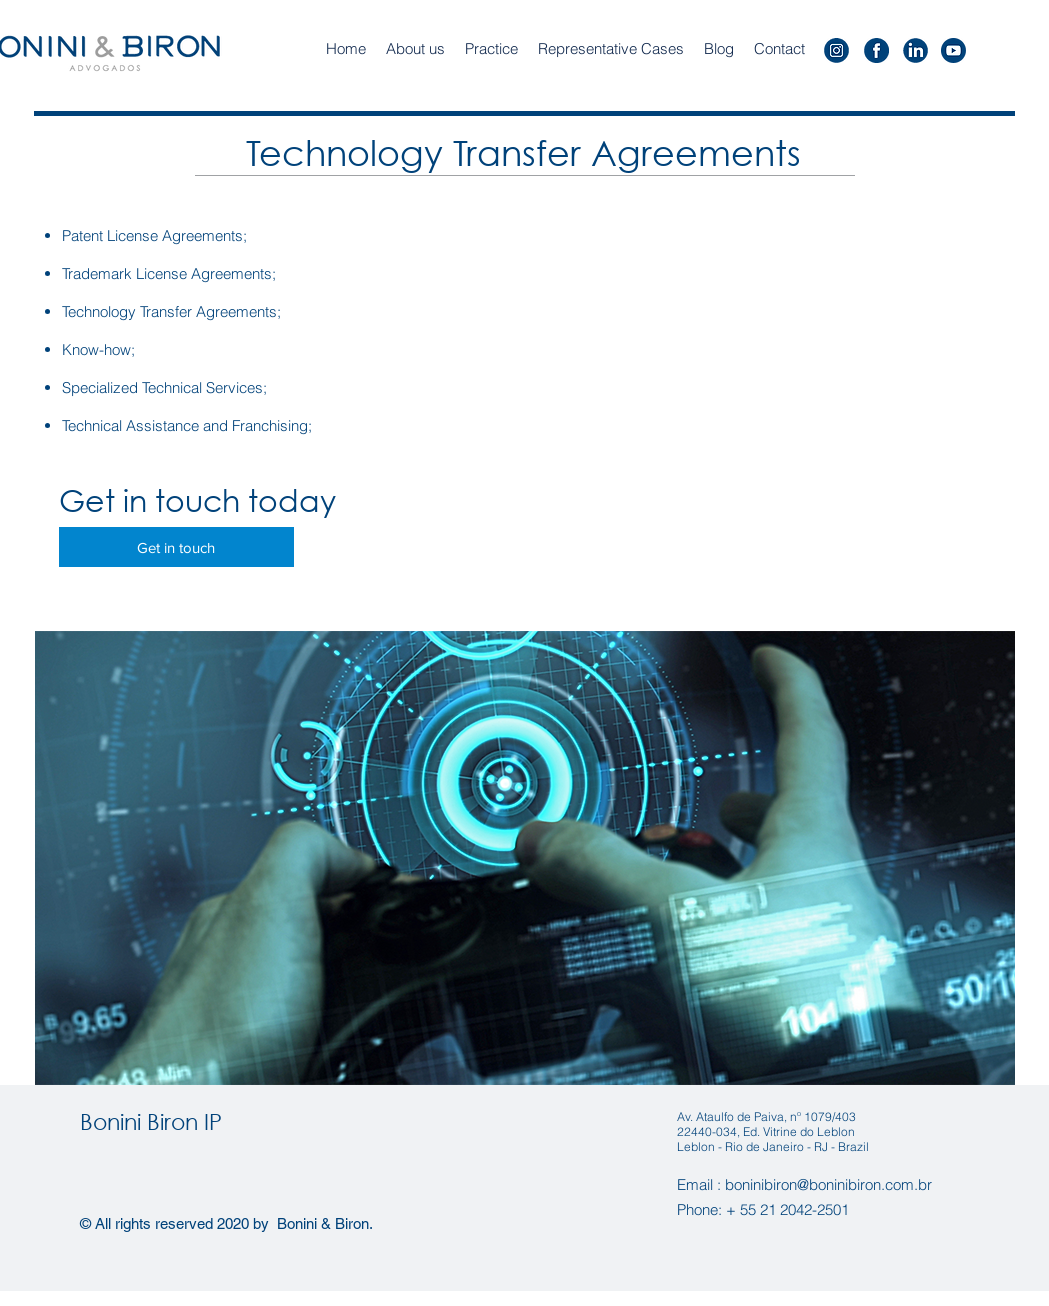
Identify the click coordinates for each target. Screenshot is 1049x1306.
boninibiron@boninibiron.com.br (828, 1184)
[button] (491, 49)
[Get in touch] (176, 547)
